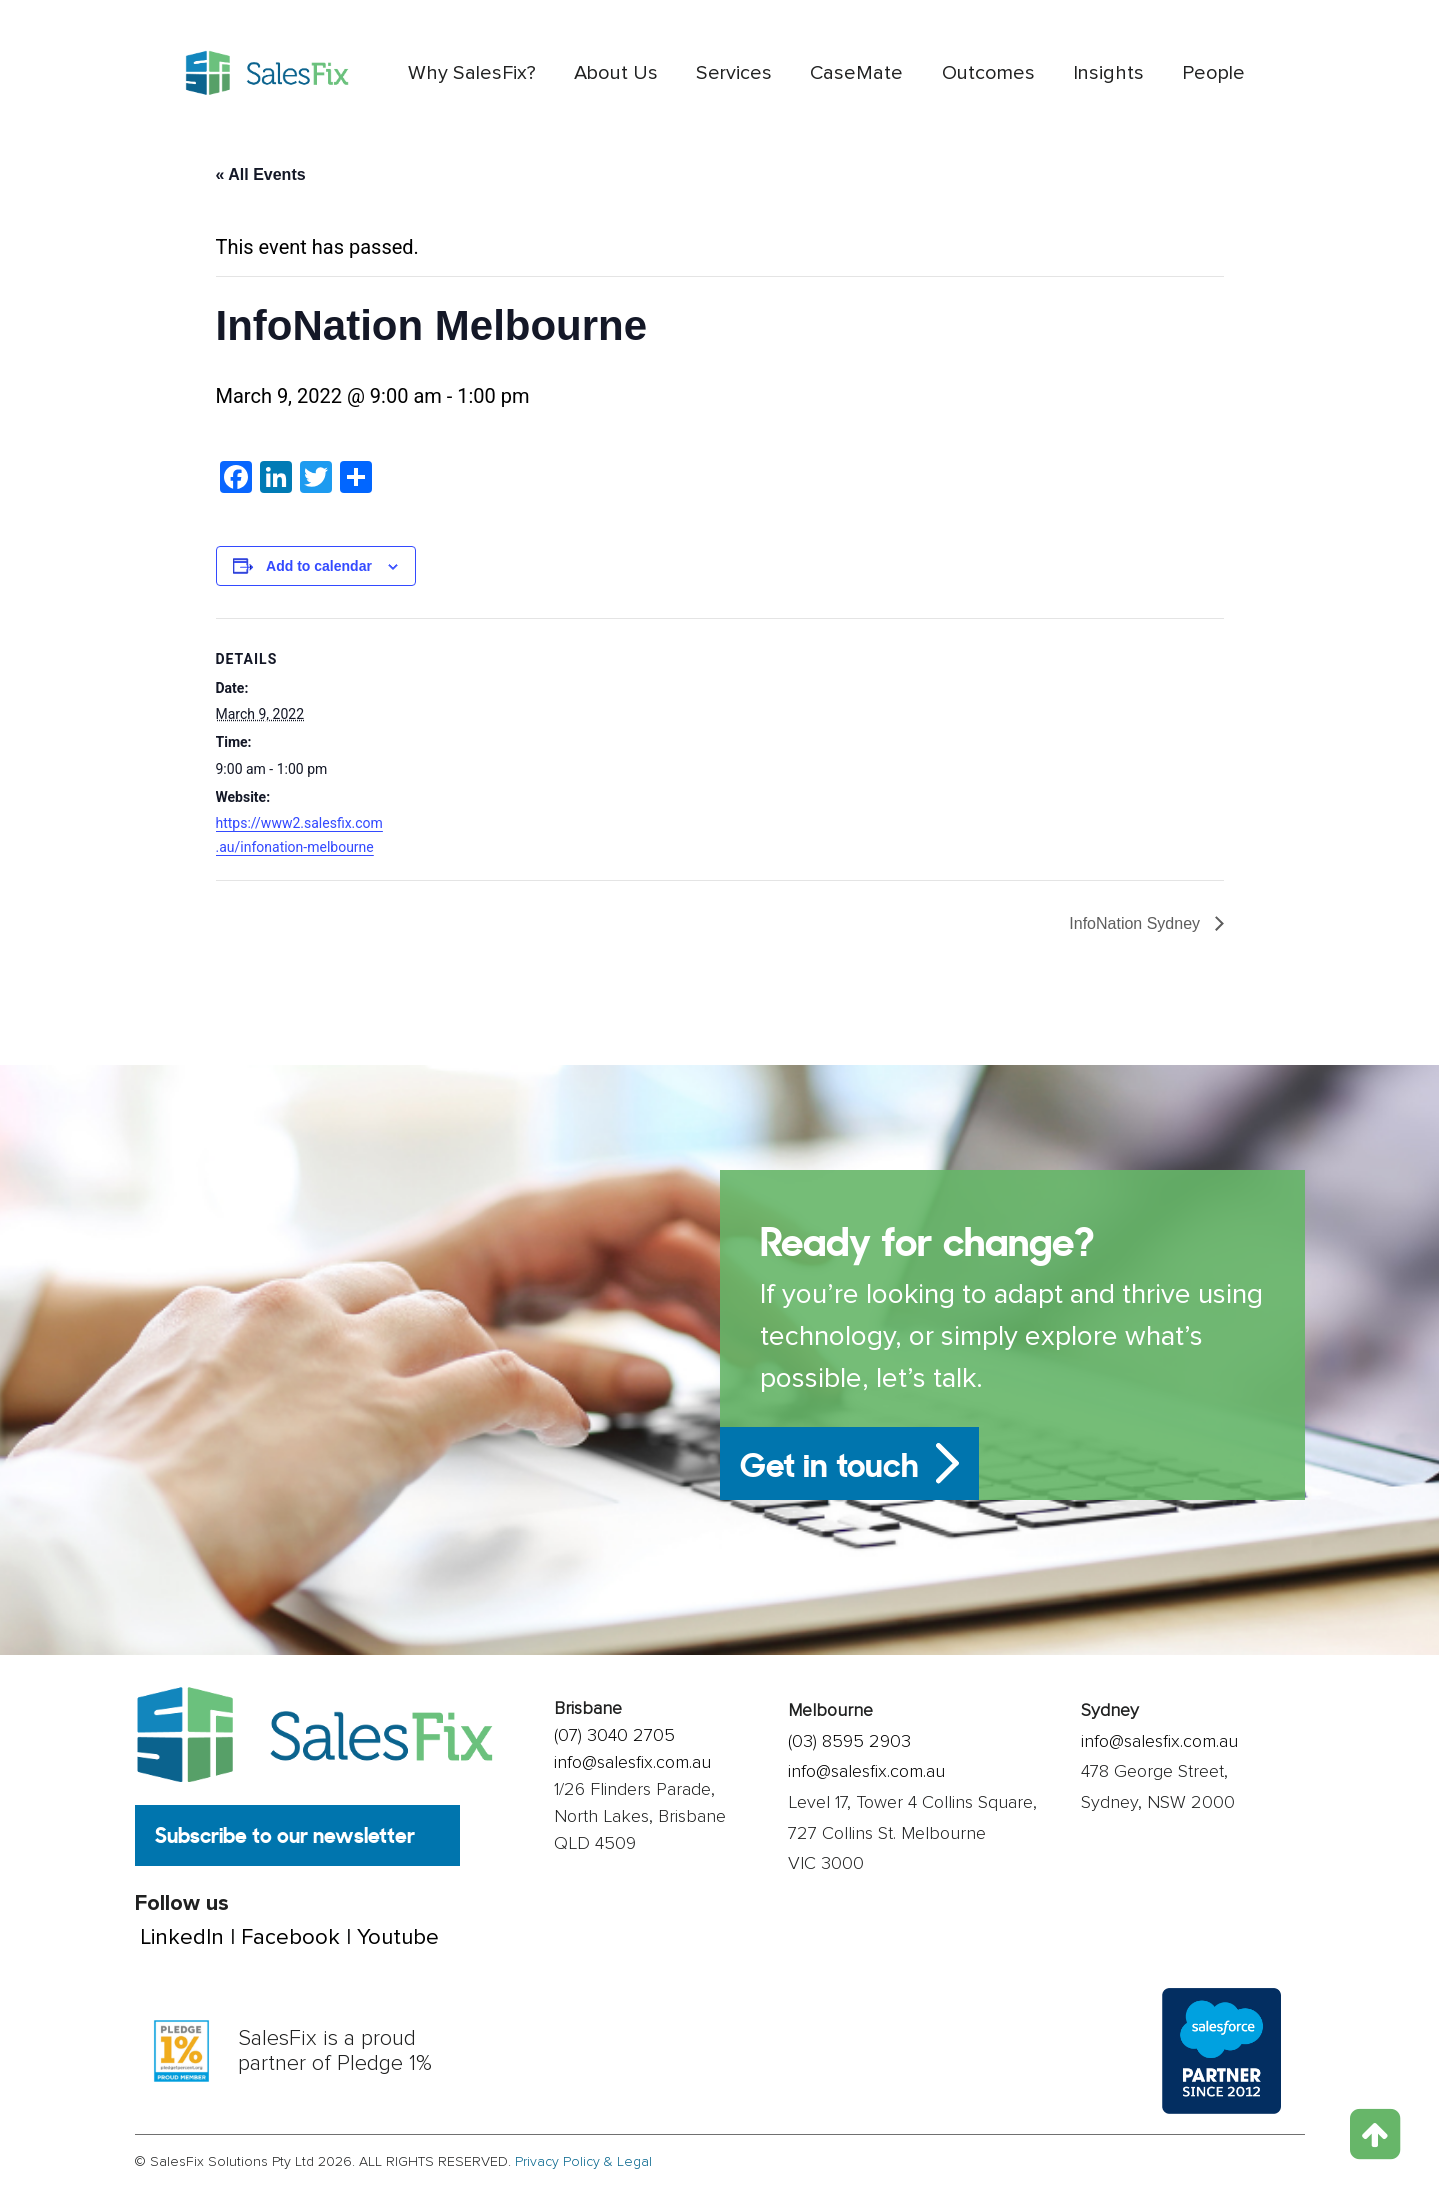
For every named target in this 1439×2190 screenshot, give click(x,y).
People (1213, 73)
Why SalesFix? (472, 73)
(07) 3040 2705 (614, 1735)
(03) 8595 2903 (849, 1741)
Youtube (398, 1940)
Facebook (290, 1940)
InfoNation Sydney (1136, 923)
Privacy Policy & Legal (583, 2162)
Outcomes (988, 73)
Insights (1108, 73)
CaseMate (856, 73)
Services (734, 73)
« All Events (261, 174)
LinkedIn (182, 1940)
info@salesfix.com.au (632, 1762)
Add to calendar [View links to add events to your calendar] (319, 566)
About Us (616, 73)
